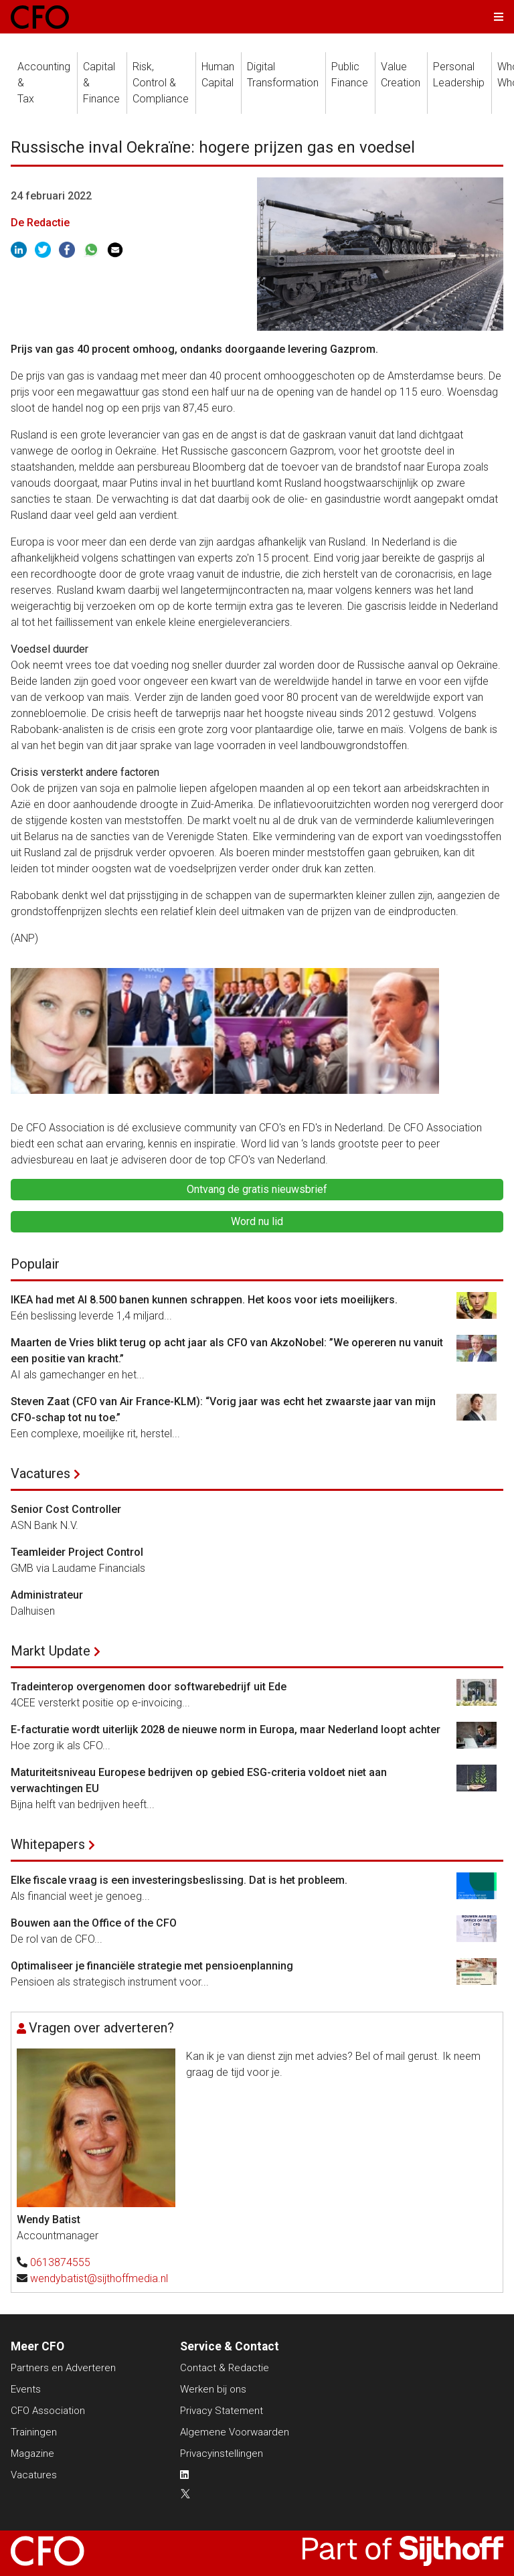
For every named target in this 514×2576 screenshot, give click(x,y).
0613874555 (60, 2262)
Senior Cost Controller (66, 1509)
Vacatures (40, 1473)
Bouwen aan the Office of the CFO (94, 1923)
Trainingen (34, 2432)
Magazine (32, 2453)
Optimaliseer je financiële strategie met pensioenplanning (152, 1965)
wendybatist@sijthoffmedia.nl (99, 2278)
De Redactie (40, 222)
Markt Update (50, 1651)
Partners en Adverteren (63, 2368)
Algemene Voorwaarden (234, 2432)
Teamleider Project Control (77, 1552)
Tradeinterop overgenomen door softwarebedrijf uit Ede (148, 1686)
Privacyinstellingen (221, 2453)
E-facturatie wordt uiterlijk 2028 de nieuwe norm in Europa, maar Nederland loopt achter (225, 1729)
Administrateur (47, 1595)
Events (26, 2389)
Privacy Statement (221, 2411)
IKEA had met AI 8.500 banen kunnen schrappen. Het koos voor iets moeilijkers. (204, 1299)
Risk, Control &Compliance (161, 82)
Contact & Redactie (224, 2368)
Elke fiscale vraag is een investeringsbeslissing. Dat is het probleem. (179, 1880)
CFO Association (48, 2411)
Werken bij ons (213, 2389)
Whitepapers (48, 1844)
